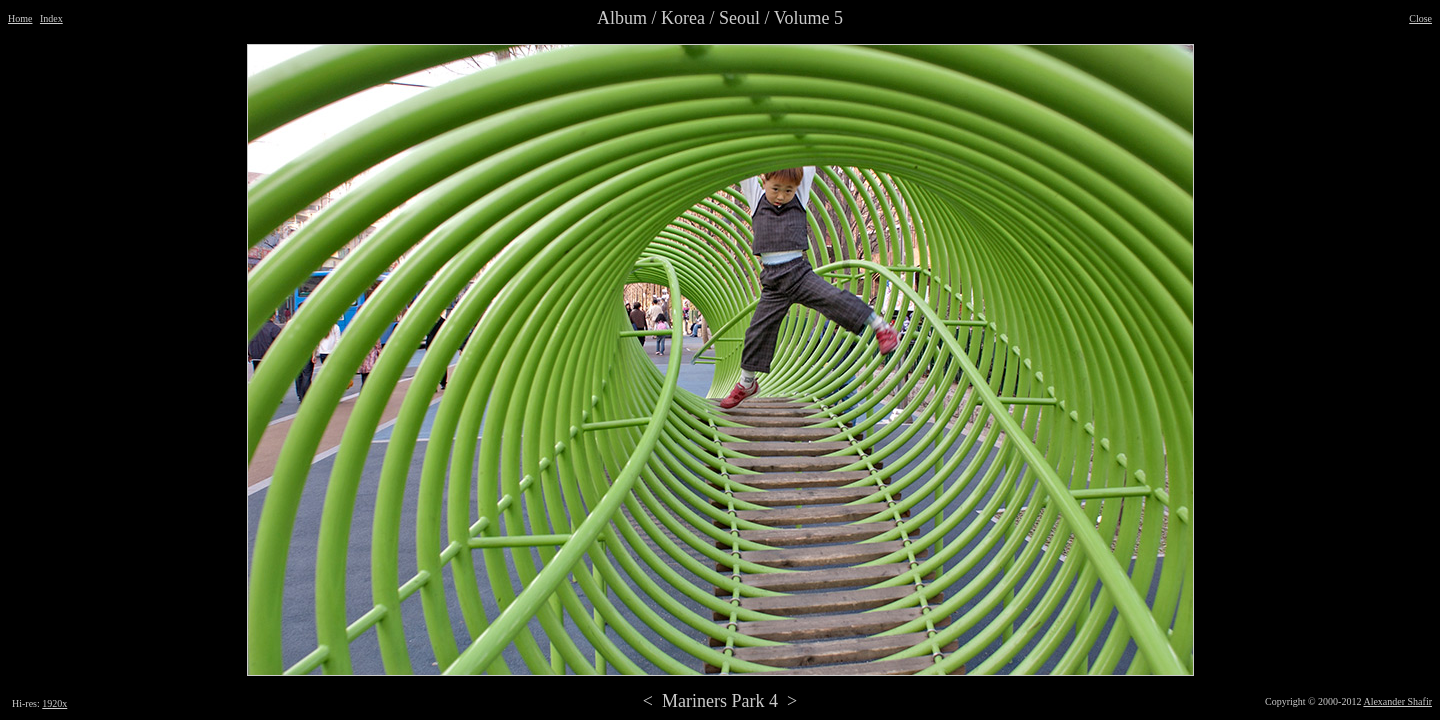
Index (51, 18)
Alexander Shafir (1397, 701)
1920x (54, 703)
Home (20, 18)
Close (1420, 18)
